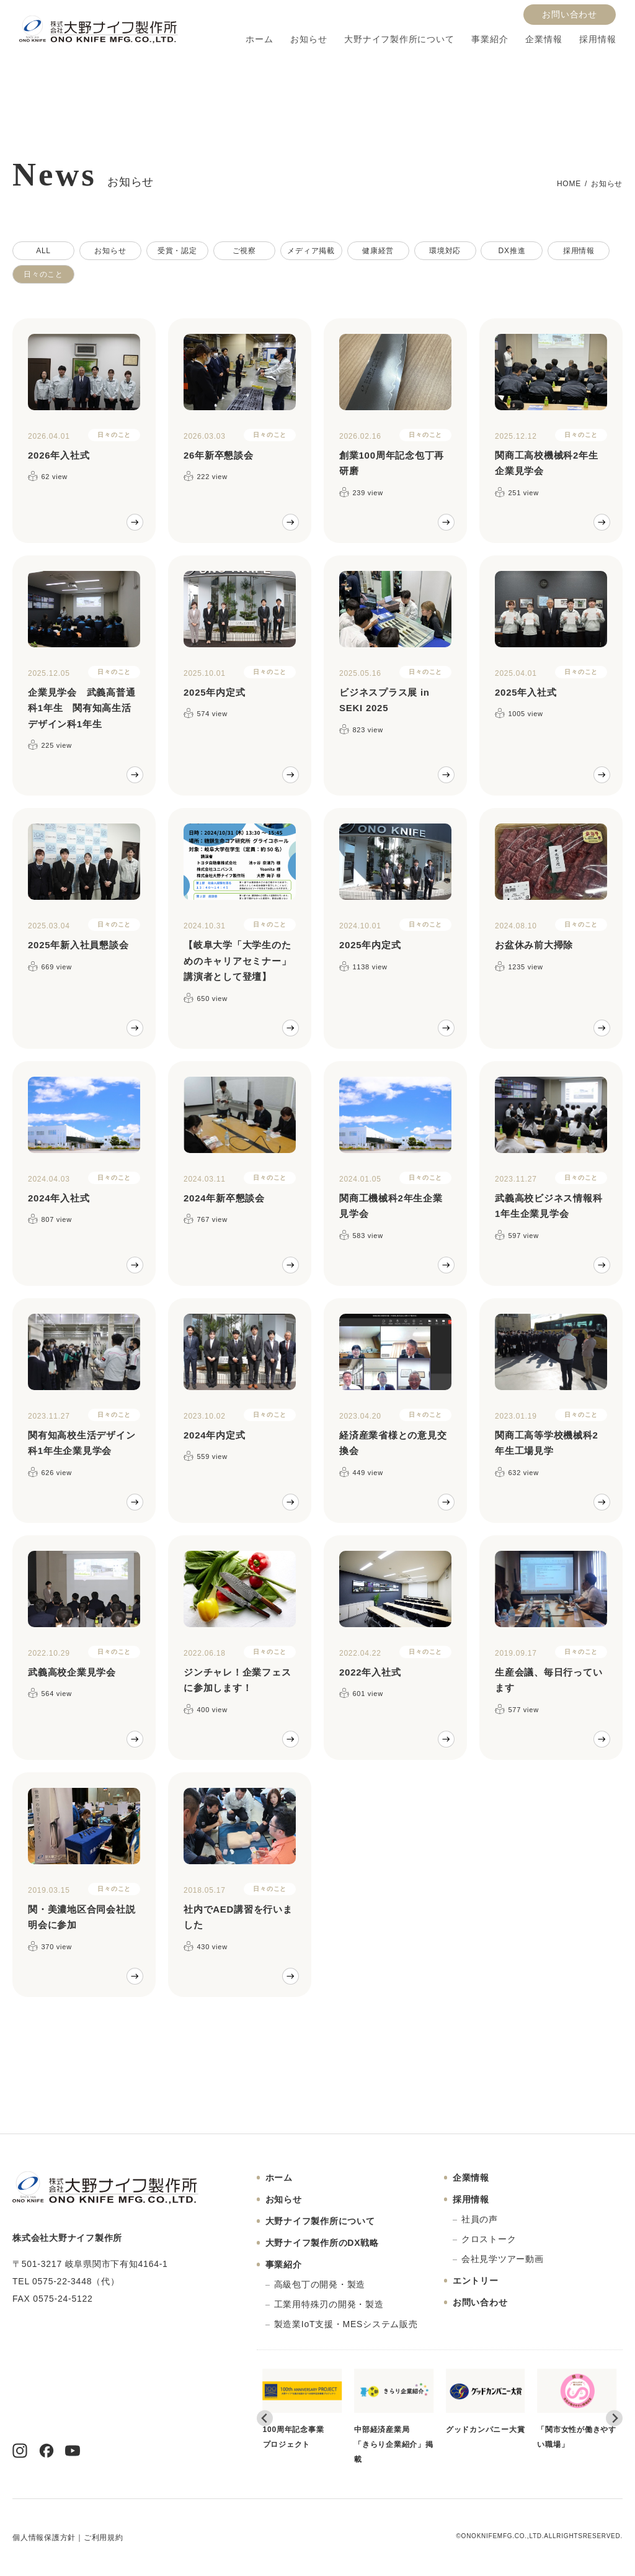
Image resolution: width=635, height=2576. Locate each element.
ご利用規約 (103, 2537)
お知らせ (308, 39)
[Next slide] (614, 2418)
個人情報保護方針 (44, 2537)
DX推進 (512, 250)
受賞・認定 (177, 250)
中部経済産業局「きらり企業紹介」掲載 (393, 2416)
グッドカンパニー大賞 (485, 2401)
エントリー (476, 2281)
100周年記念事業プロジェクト (302, 2408)
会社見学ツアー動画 (502, 2259)
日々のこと (43, 274)
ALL (43, 250)
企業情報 (543, 39)
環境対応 (445, 250)
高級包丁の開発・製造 (320, 2284)
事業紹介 (489, 39)
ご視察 (244, 250)
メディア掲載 (311, 250)
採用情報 (597, 39)
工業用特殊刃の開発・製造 (329, 2304)
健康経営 (378, 250)
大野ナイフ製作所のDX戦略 (322, 2243)
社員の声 (479, 2219)
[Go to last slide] (265, 2418)
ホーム (259, 39)
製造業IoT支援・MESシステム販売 (346, 2324)
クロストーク (489, 2239)
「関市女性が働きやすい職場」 (576, 2408)
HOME (569, 183)
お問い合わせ (569, 14)
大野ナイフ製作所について (399, 39)
